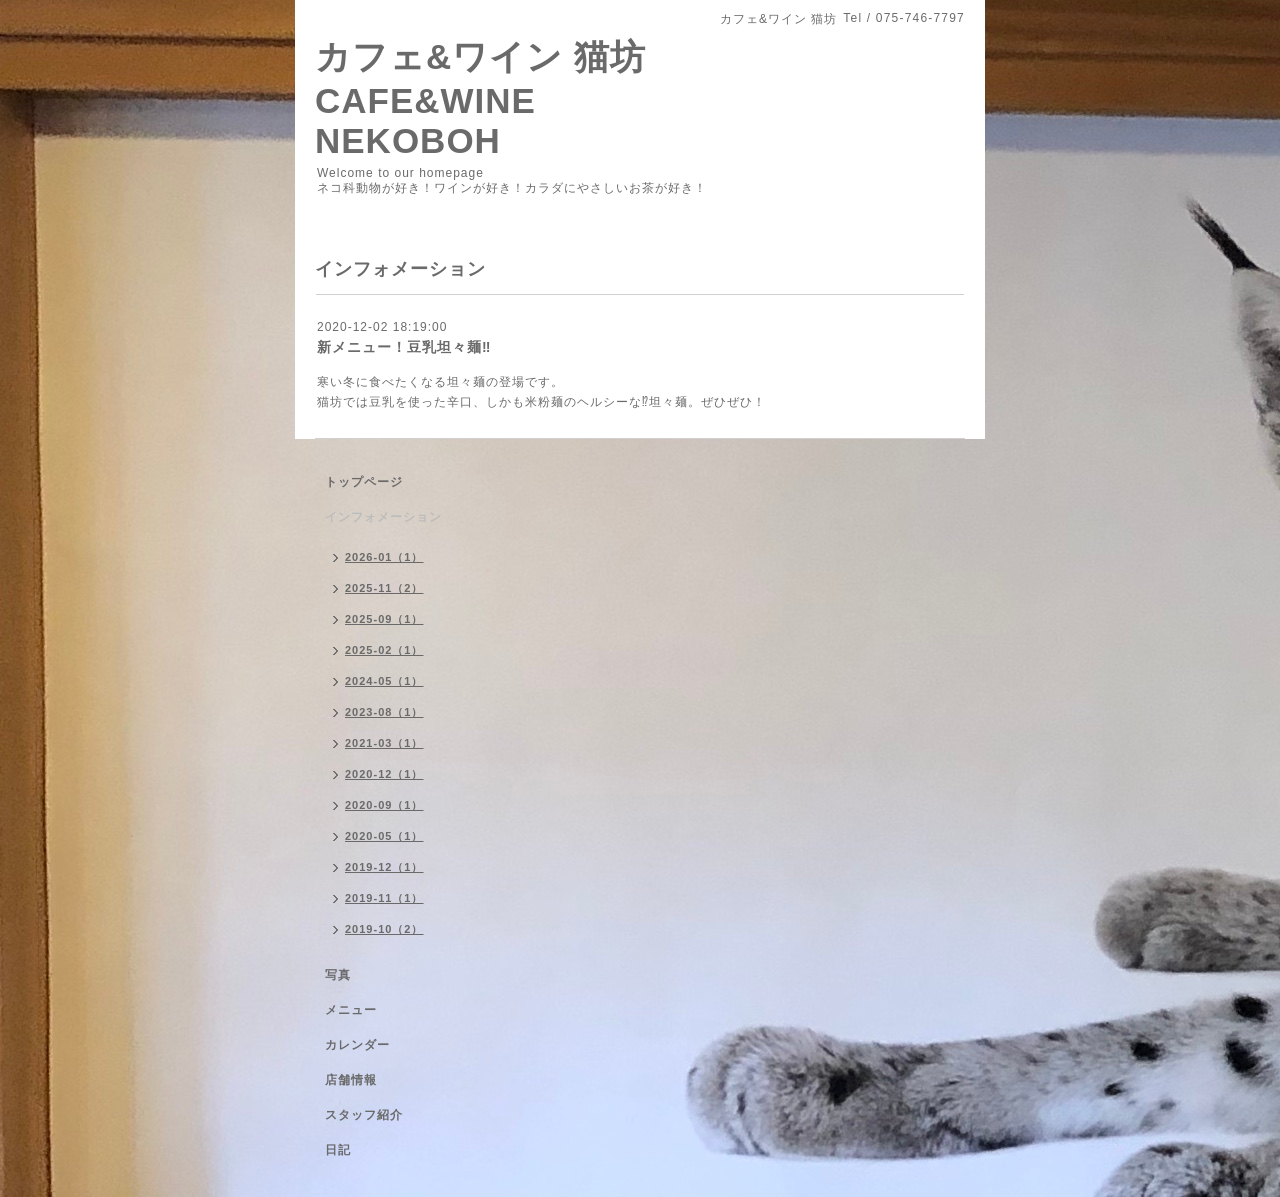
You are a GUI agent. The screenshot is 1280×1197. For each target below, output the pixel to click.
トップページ (364, 482)
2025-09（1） (384, 619)
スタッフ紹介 (364, 1115)
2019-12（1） (384, 867)
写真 (338, 975)
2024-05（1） (384, 681)
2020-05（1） (384, 836)
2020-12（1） (384, 774)
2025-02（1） (384, 650)
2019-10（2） (384, 929)
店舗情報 (351, 1080)
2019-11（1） (384, 898)
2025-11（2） (384, 588)
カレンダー (357, 1045)
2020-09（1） (384, 805)
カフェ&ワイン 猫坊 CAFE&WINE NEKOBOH (480, 98)
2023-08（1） (384, 712)
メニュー (351, 1010)
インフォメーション (383, 517)
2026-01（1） (384, 557)
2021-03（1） (384, 743)
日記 (338, 1150)
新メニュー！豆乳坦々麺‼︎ (404, 347)
